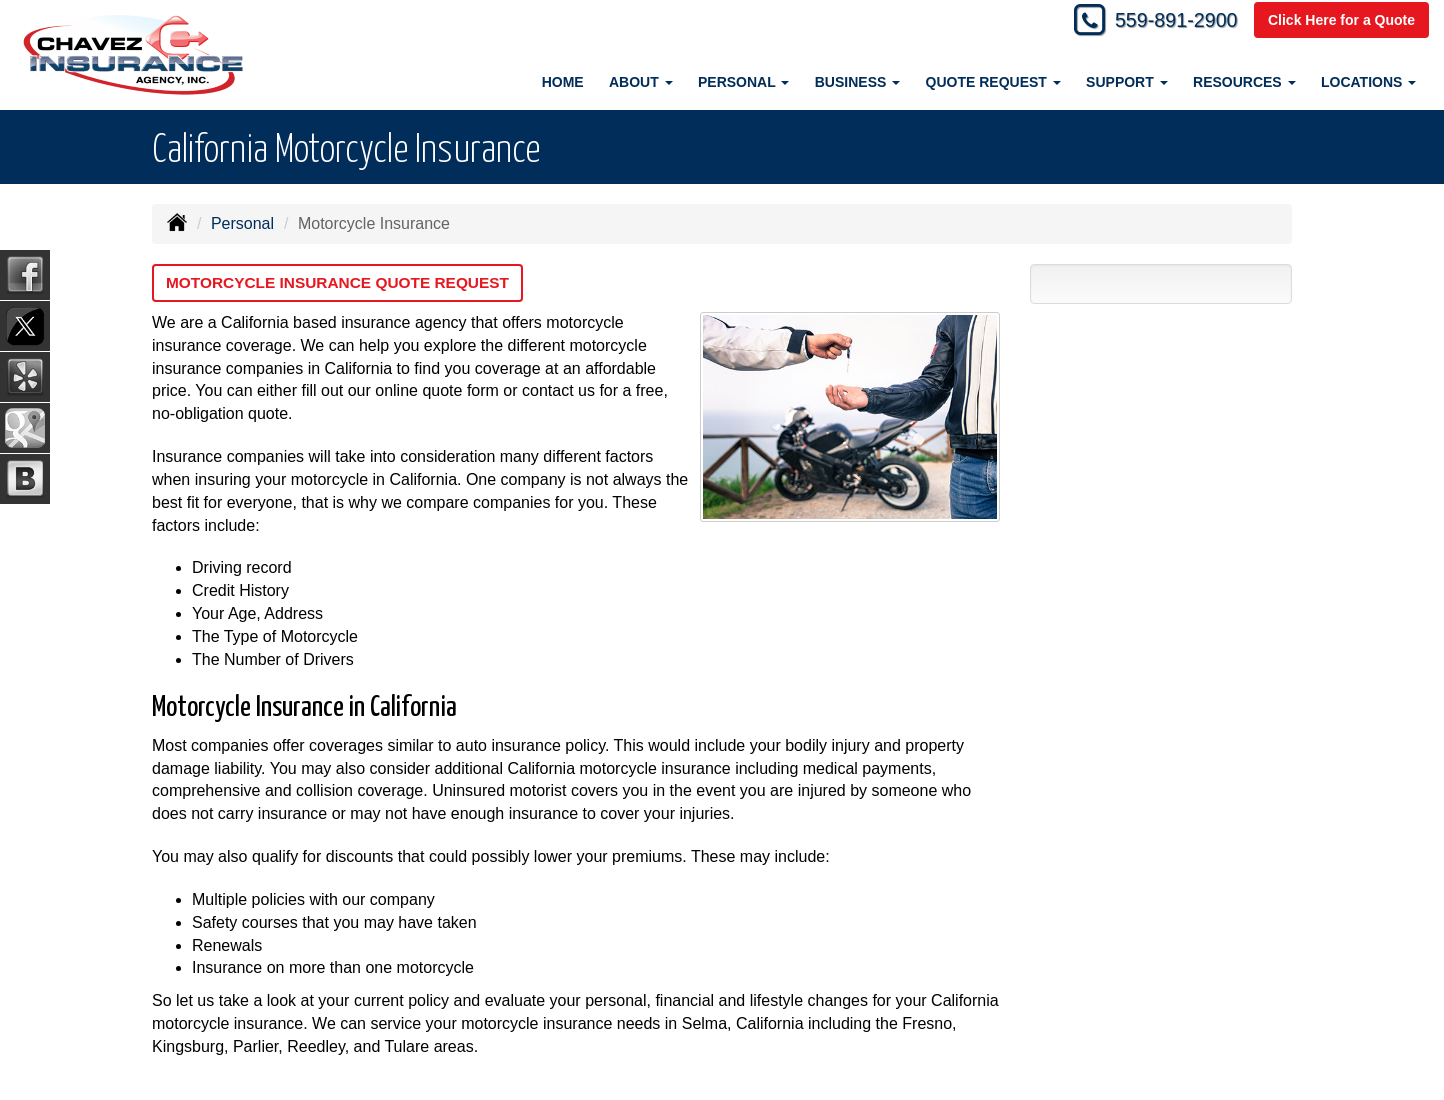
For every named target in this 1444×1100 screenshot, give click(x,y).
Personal (242, 223)
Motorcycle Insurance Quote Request (344, 282)
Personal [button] (743, 82)
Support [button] (1127, 82)
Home (563, 82)
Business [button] (857, 82)
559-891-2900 (1165, 22)
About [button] (641, 82)
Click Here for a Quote (1341, 22)
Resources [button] (1244, 82)
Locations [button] (1368, 82)
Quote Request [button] (993, 82)
